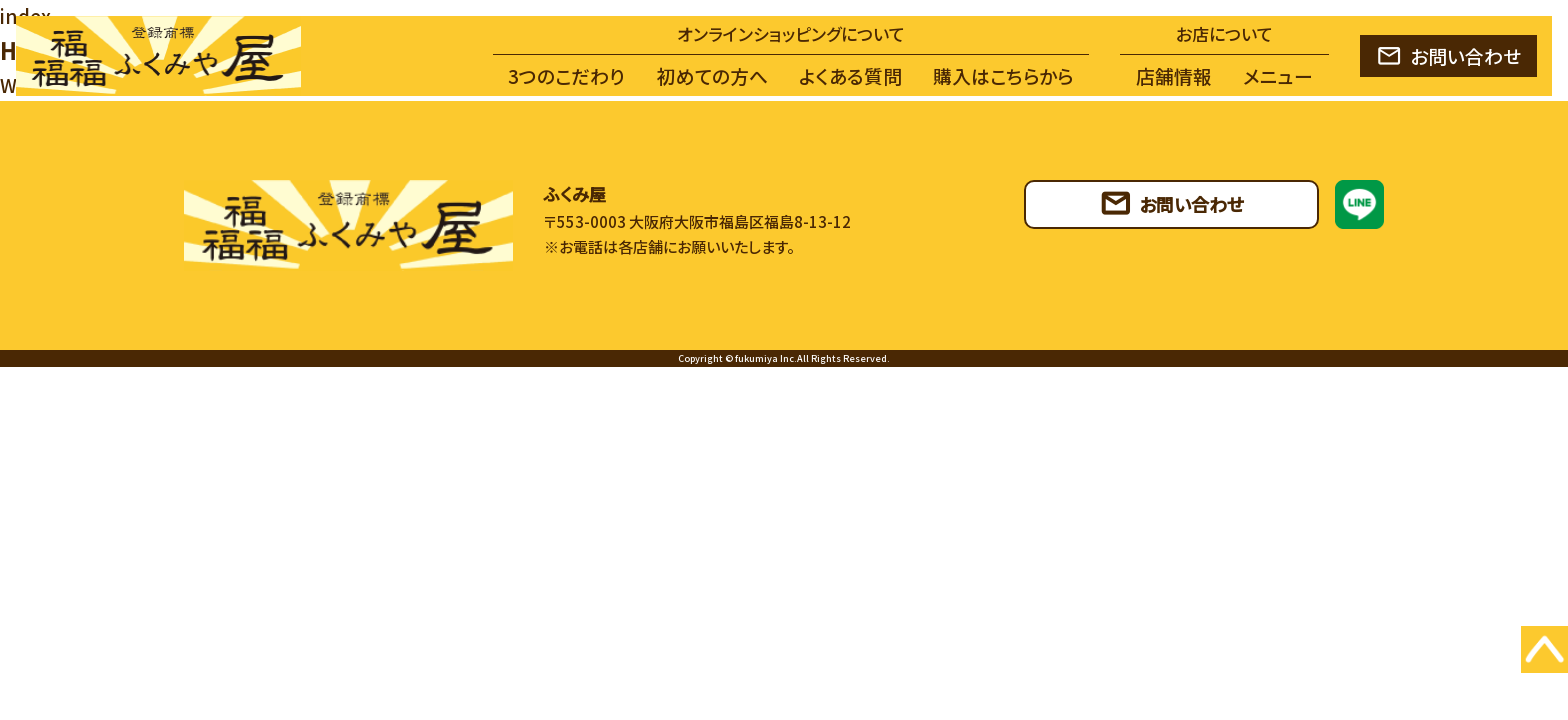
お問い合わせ (1465, 55)
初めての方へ (712, 75)
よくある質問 (850, 75)
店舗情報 (1174, 75)
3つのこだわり (566, 75)
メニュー (1278, 75)
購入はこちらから (1003, 75)
